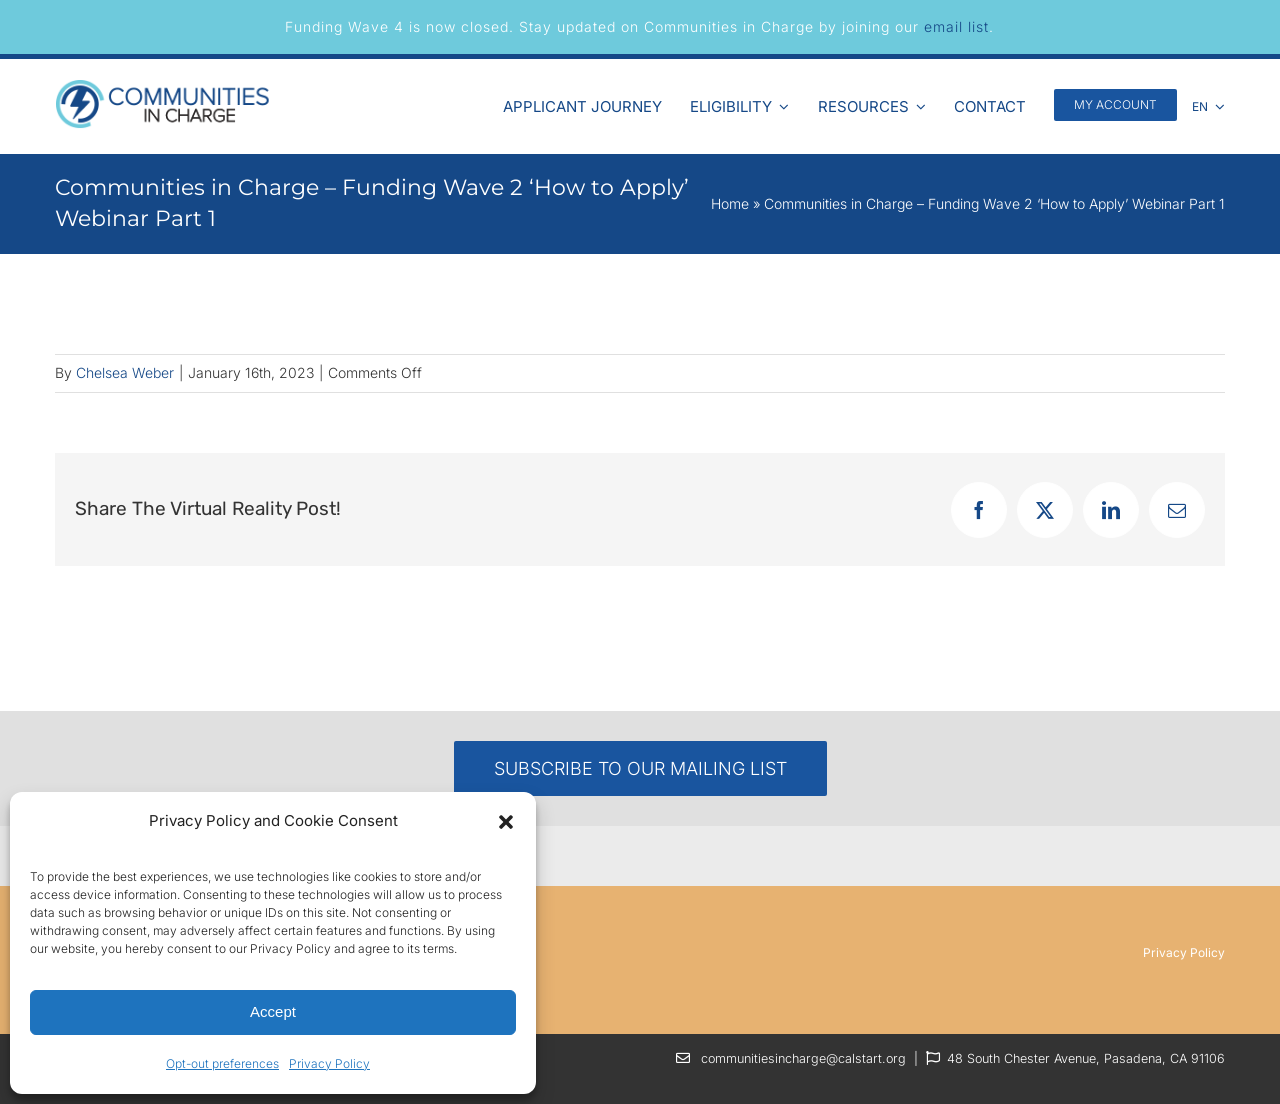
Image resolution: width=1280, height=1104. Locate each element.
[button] (506, 822)
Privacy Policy (329, 1063)
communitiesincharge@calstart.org (803, 1058)
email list (956, 26)
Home (730, 203)
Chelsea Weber (125, 372)
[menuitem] (1209, 104)
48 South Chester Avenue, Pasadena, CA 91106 (1086, 1058)
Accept (273, 1011)
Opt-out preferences (222, 1063)
